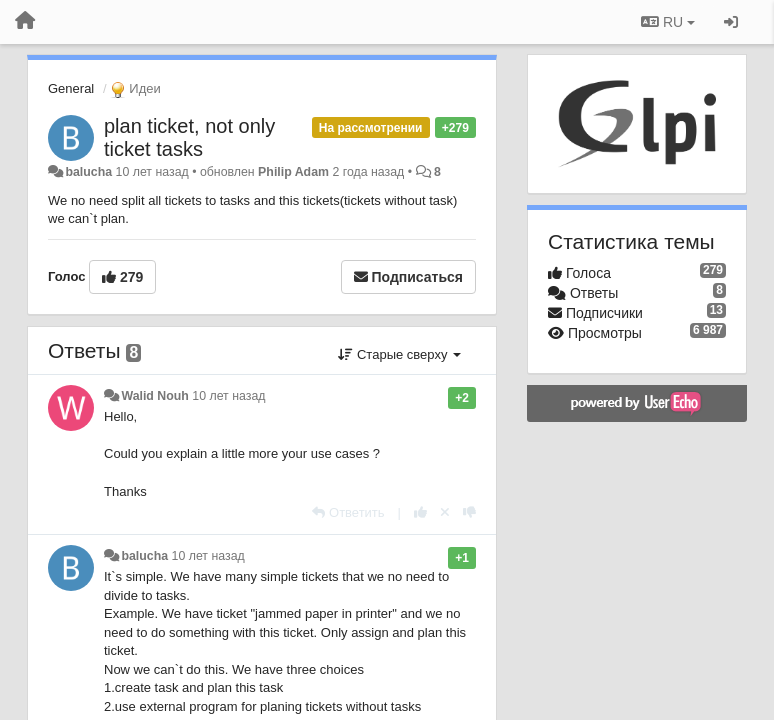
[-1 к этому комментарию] (469, 512)
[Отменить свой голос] (445, 512)
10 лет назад (228, 396)
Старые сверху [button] (399, 354)
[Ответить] (348, 512)
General (71, 88)
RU (668, 22)
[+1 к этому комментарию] (420, 512)
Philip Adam (293, 172)
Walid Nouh (154, 396)
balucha (88, 172)
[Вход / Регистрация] (731, 22)
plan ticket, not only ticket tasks (189, 137)
